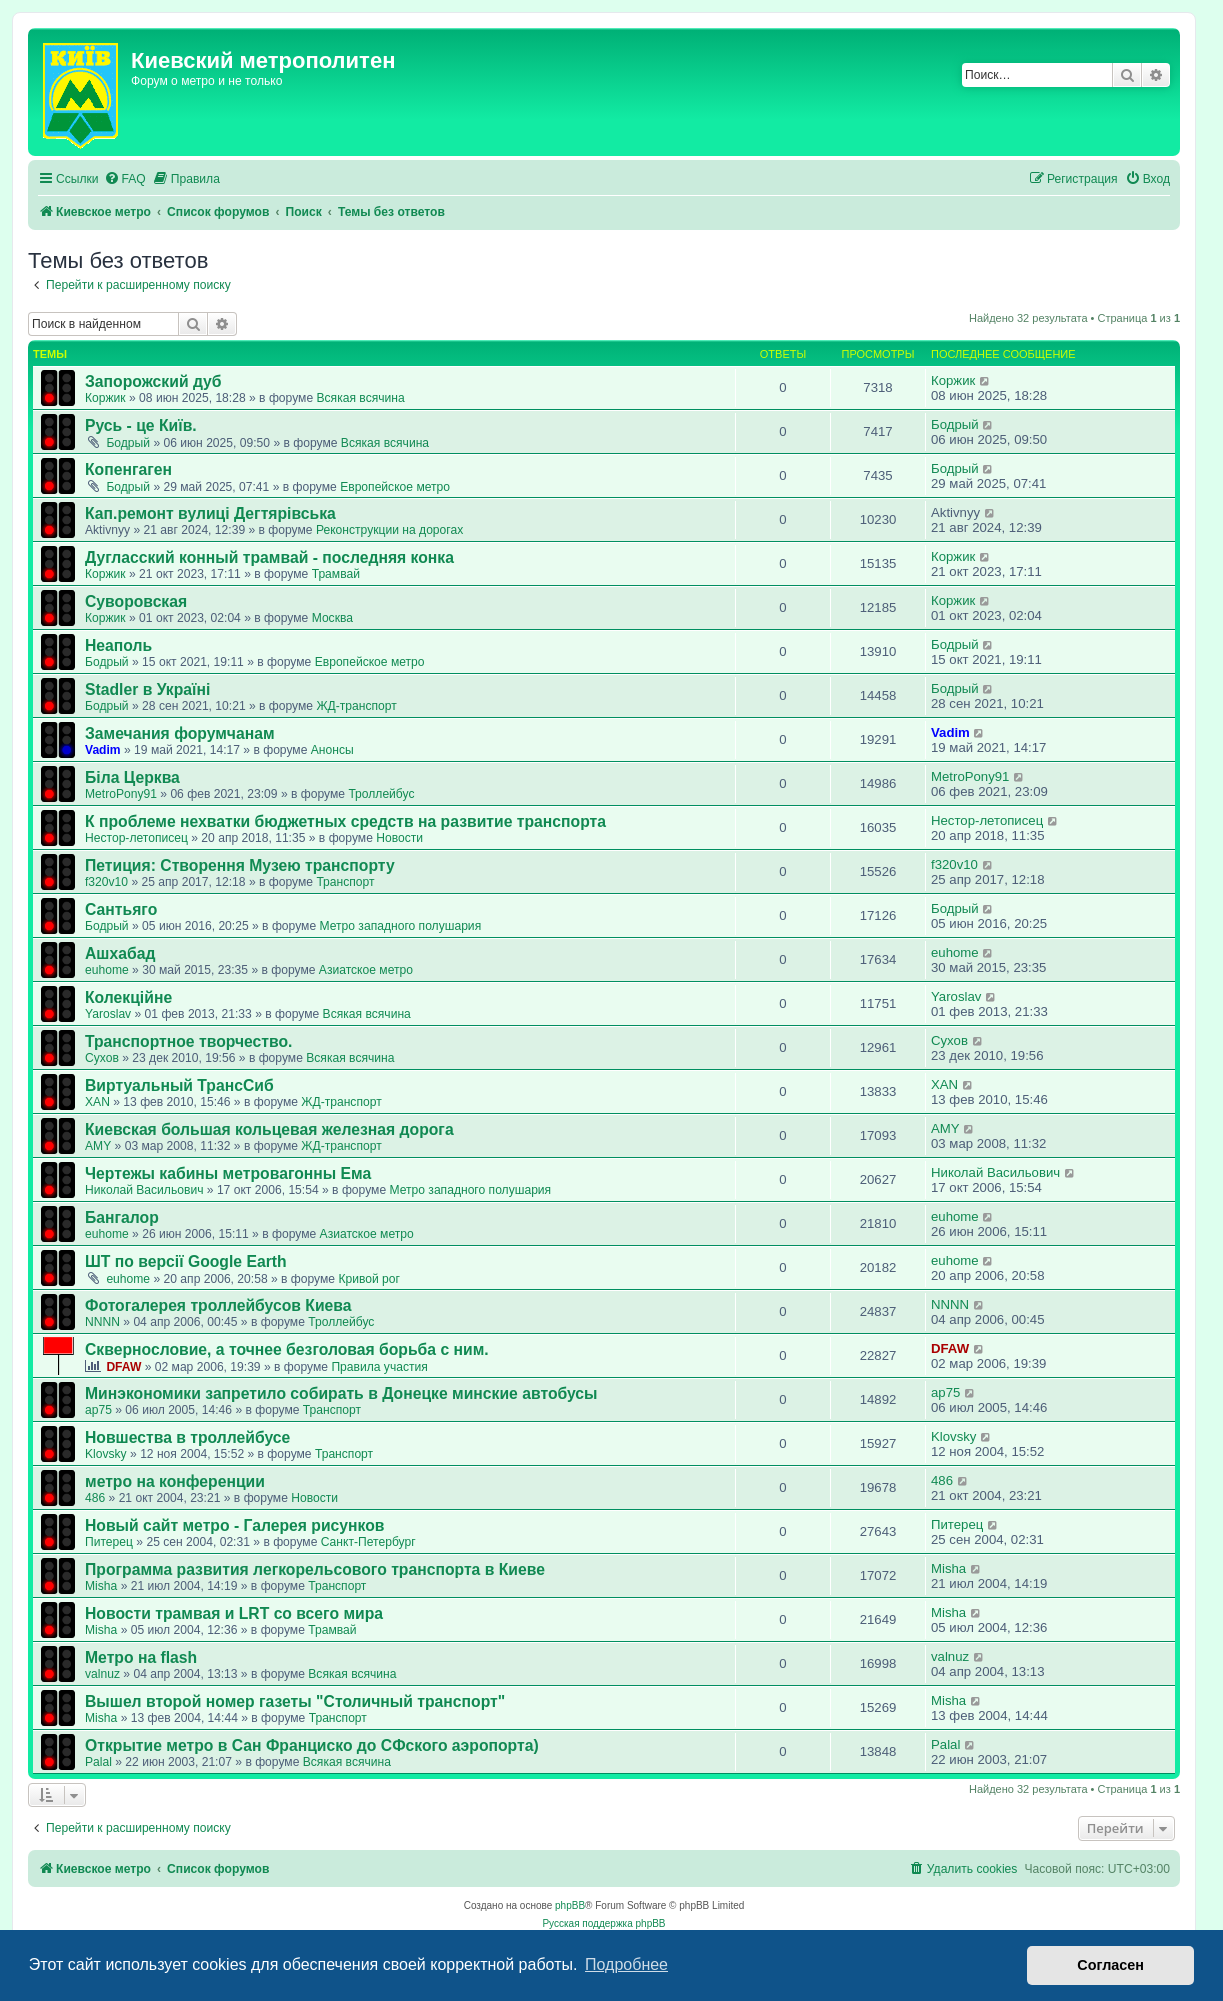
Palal (98, 1762)
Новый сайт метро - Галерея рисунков (235, 1525)
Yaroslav (108, 1014)
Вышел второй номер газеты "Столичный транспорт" (295, 1701)
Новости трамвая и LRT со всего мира (234, 1613)
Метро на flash (141, 1657)
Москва (332, 618)
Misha (101, 1586)
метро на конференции (175, 1481)
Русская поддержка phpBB (603, 1923)
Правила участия (379, 1367)
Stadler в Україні (147, 689)
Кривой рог (369, 1279)
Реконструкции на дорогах (389, 530)
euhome (107, 970)
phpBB (570, 1905)
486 (95, 1498)
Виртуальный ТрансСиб (179, 1085)
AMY (98, 1146)
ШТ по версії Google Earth (186, 1261)
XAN (97, 1102)
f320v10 (106, 882)
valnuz (102, 1674)
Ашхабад (120, 953)
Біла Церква (132, 777)
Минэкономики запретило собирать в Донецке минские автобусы (341, 1393)
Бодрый (128, 443)
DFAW (123, 1367)
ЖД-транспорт (356, 706)
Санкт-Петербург (368, 1542)
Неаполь (118, 645)
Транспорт (345, 882)
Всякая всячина (360, 398)
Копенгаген (128, 469)
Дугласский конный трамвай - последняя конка (269, 557)
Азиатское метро (366, 970)
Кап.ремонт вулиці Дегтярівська (210, 513)
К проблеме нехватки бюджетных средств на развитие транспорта (345, 821)
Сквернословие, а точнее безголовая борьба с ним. (287, 1349)
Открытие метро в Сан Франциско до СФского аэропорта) (312, 1745)
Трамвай (336, 574)
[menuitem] (125, 179)
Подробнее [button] (626, 1964)
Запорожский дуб (153, 381)
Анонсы (332, 750)
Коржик (105, 398)
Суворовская (136, 601)
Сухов (102, 1058)
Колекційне (128, 997)
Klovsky (106, 1454)
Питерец (109, 1542)
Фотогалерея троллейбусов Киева (218, 1305)
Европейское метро (395, 487)
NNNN (102, 1322)
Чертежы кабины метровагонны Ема (228, 1173)
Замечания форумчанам (180, 733)
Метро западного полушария (400, 926)
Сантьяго (121, 909)
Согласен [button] (1110, 1965)
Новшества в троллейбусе (187, 1437)
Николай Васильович (144, 1190)
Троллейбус (381, 794)
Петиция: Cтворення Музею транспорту (240, 865)
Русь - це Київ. (141, 425)
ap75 (98, 1410)
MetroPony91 (121, 794)
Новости (399, 838)
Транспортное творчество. (188, 1041)
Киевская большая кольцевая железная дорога (269, 1129)
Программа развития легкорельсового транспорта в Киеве (315, 1569)
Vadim (103, 750)
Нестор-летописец (136, 838)
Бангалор (122, 1217)
